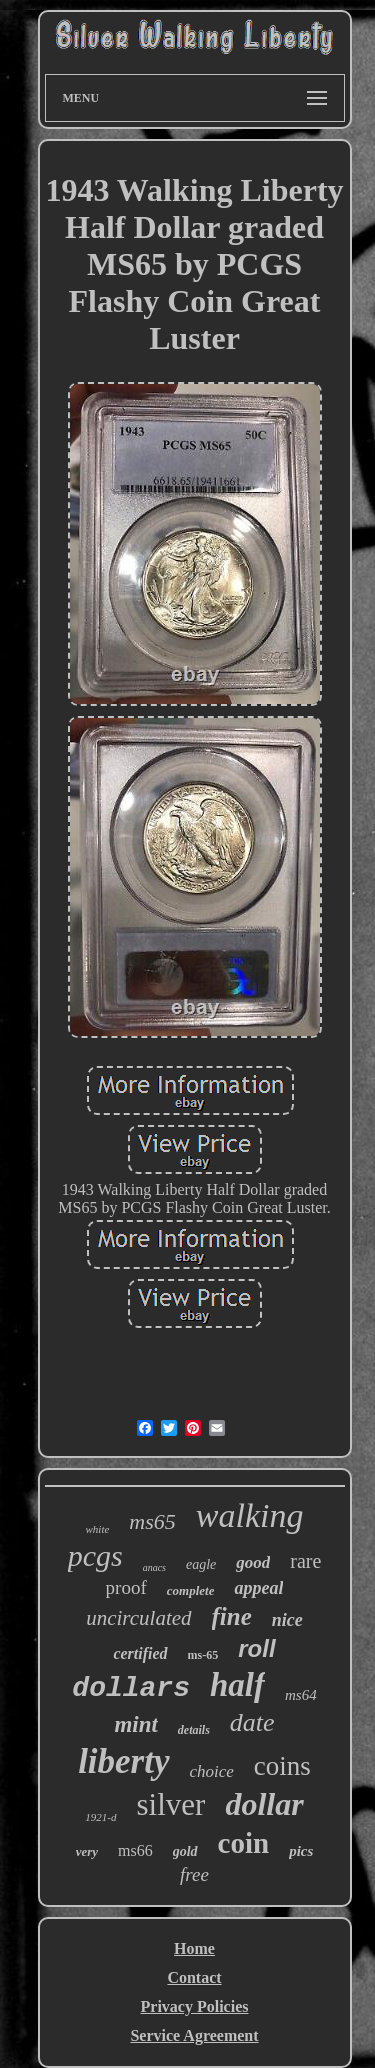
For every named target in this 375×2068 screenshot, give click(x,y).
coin (244, 1843)
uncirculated (138, 1618)
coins (282, 1766)
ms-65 (203, 1655)
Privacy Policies (195, 2006)
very (87, 1851)
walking (250, 1515)
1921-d (100, 1817)
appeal (258, 1588)
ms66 (135, 1850)
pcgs (95, 1555)
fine (232, 1616)
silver (171, 1804)
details (194, 1730)
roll (256, 1648)
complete (191, 1590)
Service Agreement (194, 2035)
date (252, 1722)
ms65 (152, 1521)
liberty (123, 1761)
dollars (131, 1688)
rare (305, 1561)
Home (194, 1948)
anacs (154, 1567)
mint (135, 1724)
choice (212, 1771)
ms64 (301, 1695)
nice (287, 1620)
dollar (264, 1804)
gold (185, 1851)
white (98, 1529)
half (237, 1685)
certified (140, 1653)
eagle (201, 1564)
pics (301, 1851)
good (253, 1562)
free (194, 1874)
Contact (194, 1977)
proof (126, 1587)
